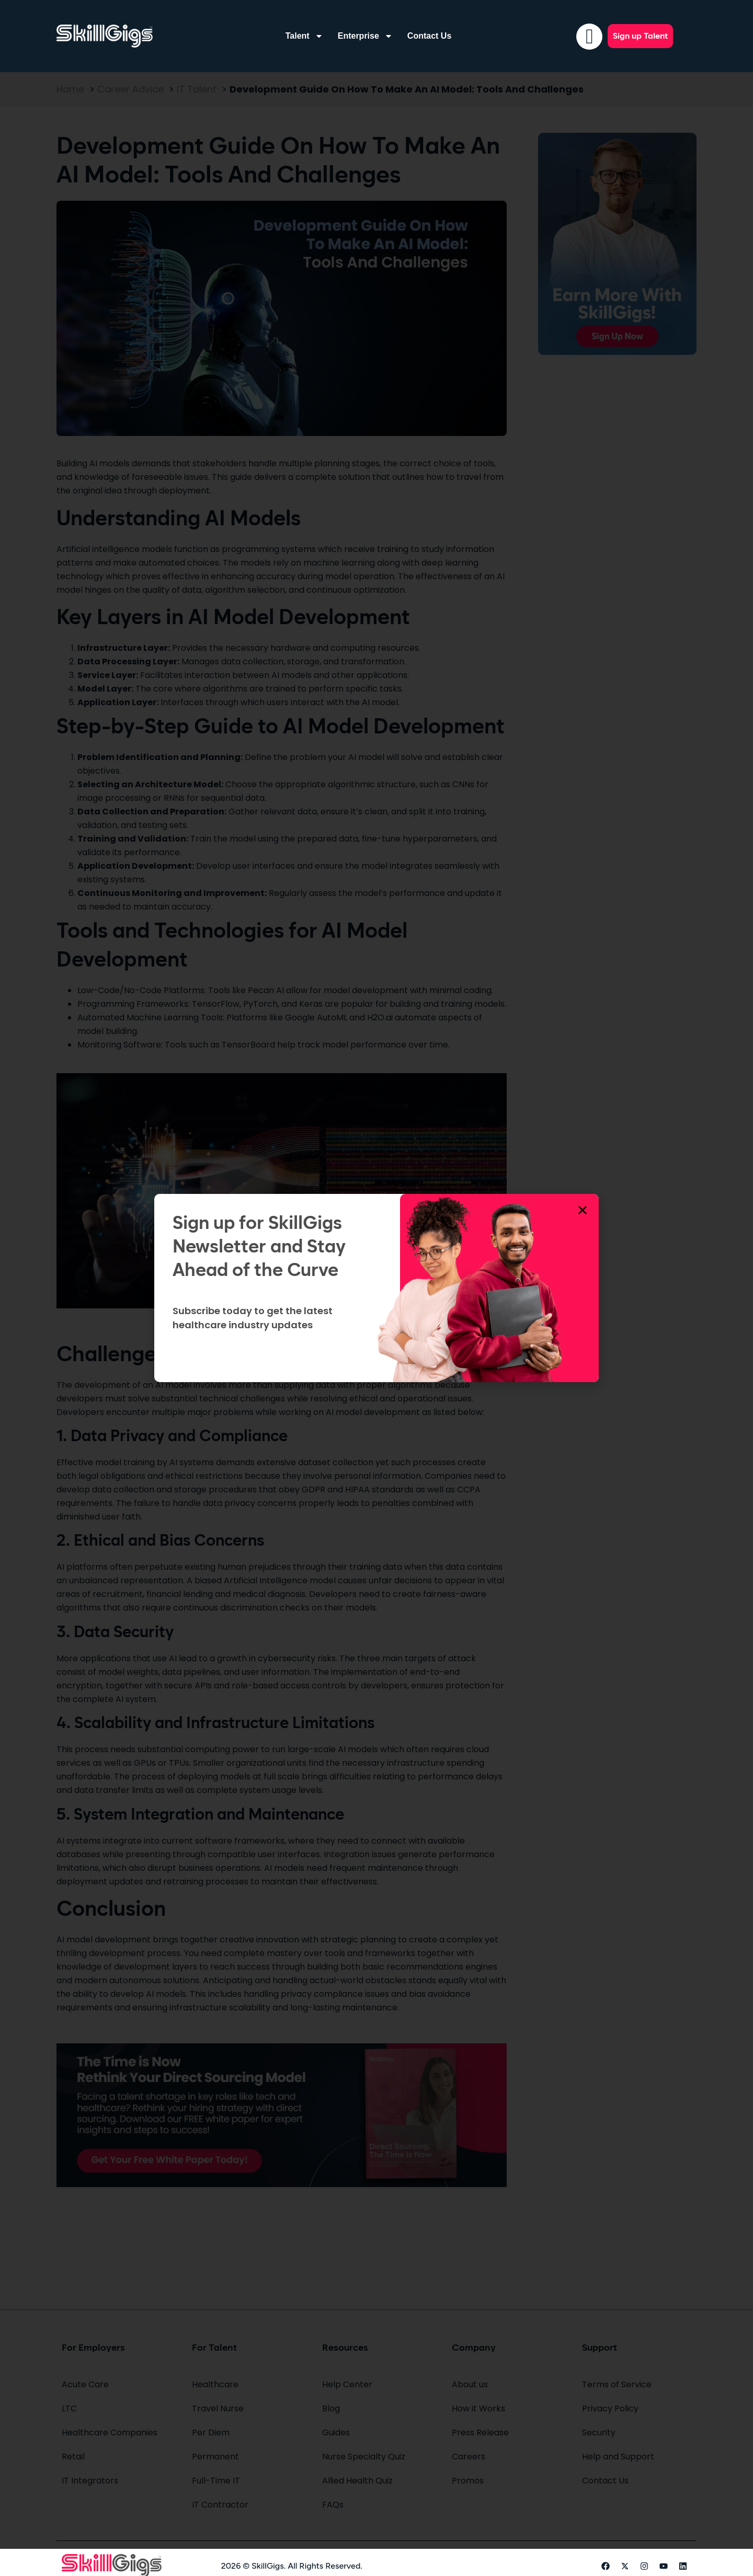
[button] (582, 1210)
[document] (376, 1288)
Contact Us (429, 35)
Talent (304, 36)
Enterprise (365, 36)
